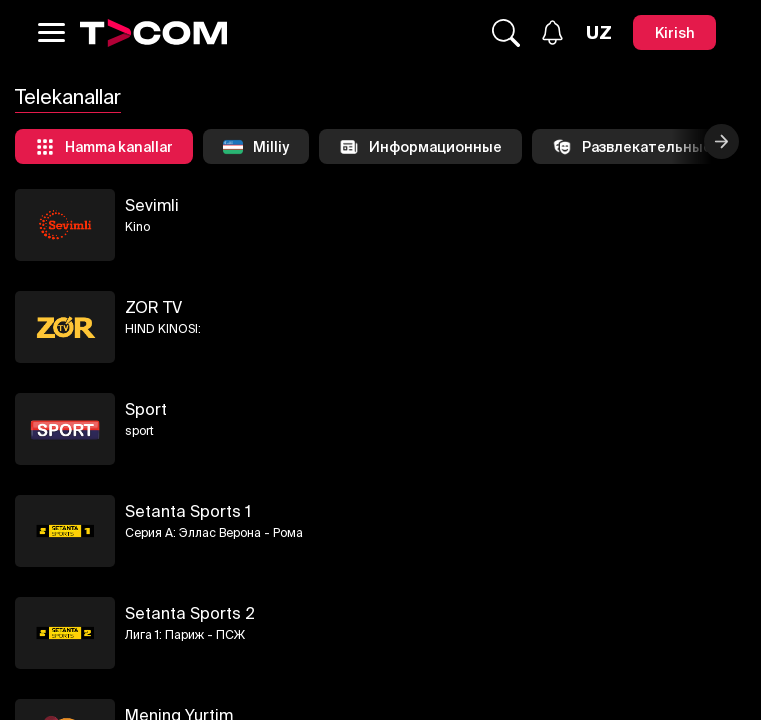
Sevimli (152, 205)
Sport (146, 409)
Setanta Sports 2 (190, 613)
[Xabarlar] (552, 32)
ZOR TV (153, 307)
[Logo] (154, 33)
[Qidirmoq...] (506, 33)
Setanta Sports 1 (188, 511)
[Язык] (599, 33)
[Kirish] (674, 32)
